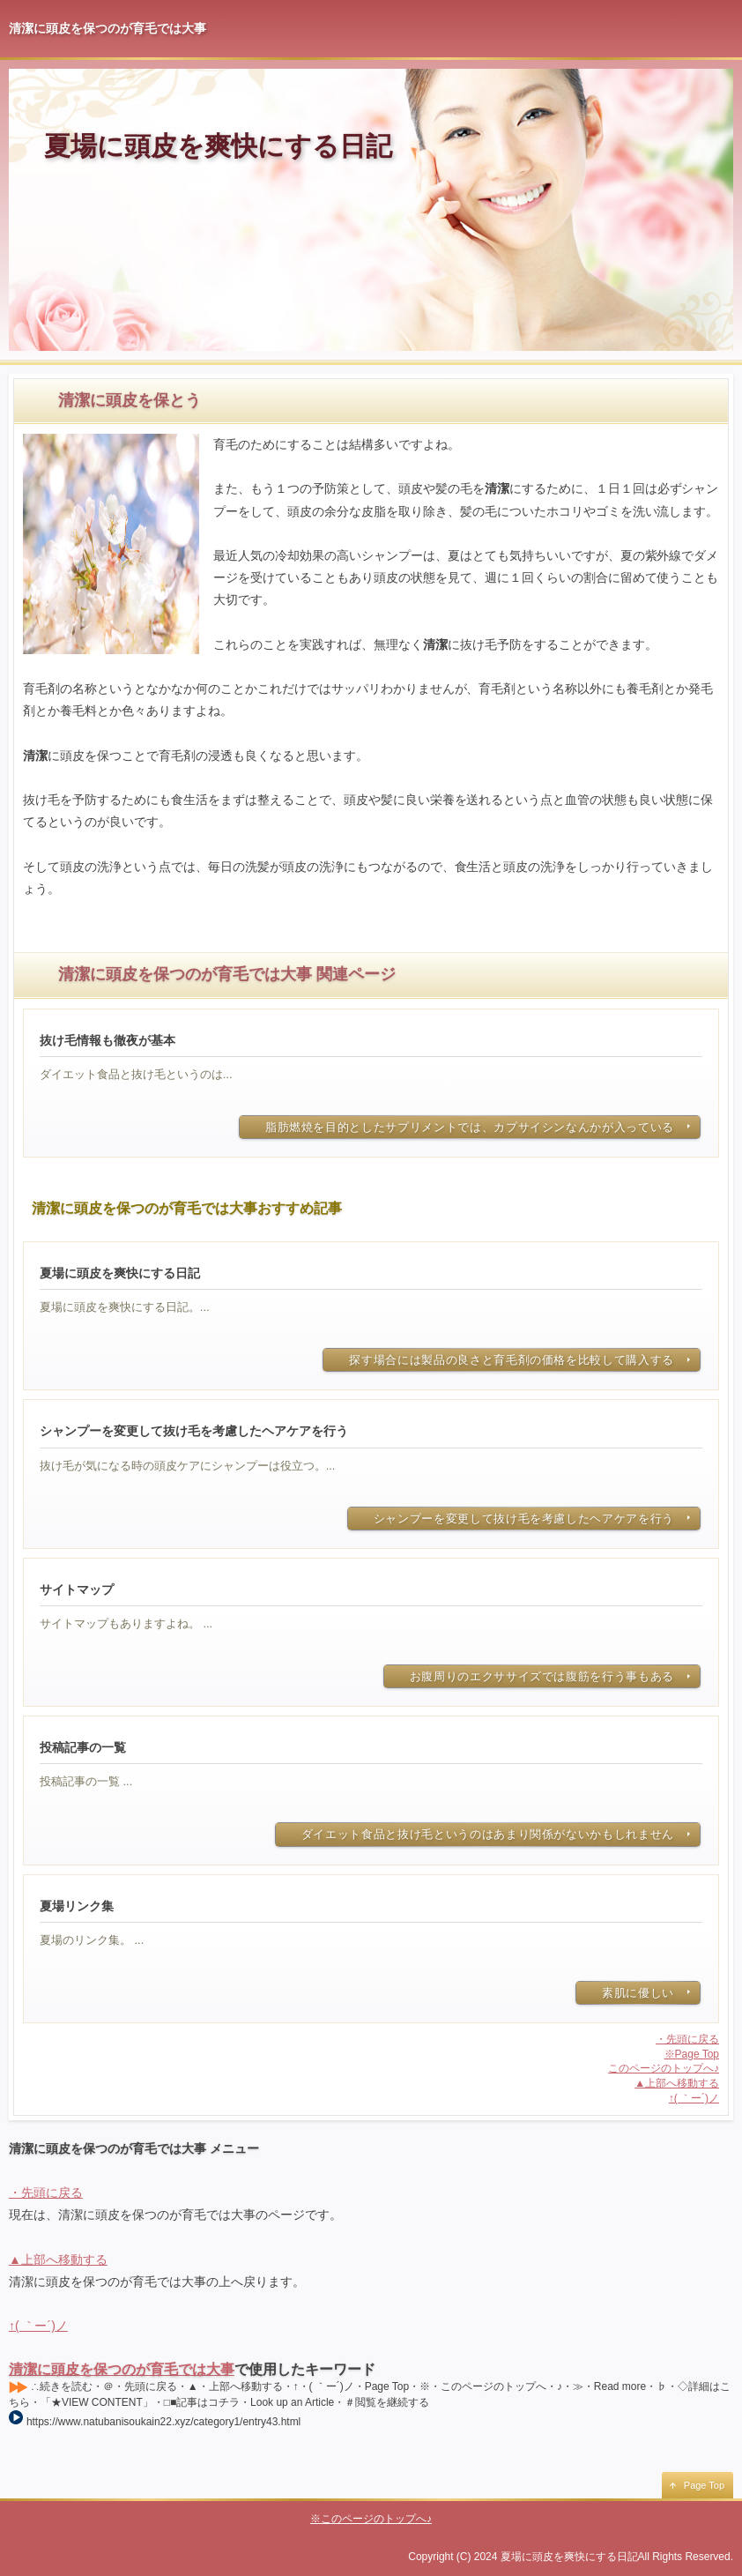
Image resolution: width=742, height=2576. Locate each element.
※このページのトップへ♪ (371, 2519)
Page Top (704, 2485)
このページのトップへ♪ (663, 2068)
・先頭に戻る (687, 2039)
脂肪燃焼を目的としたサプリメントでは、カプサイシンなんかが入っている (469, 1127)
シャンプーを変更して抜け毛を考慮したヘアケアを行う (524, 1518)
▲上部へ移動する (676, 2083)
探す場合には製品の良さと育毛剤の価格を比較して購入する (511, 1359)
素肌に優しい (638, 1992)
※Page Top (691, 2054)
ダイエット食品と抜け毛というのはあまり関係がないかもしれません (487, 1834)
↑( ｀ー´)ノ (694, 2098)
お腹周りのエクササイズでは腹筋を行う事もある (542, 1676)
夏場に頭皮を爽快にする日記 (218, 145)
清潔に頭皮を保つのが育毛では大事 (121, 2369)
